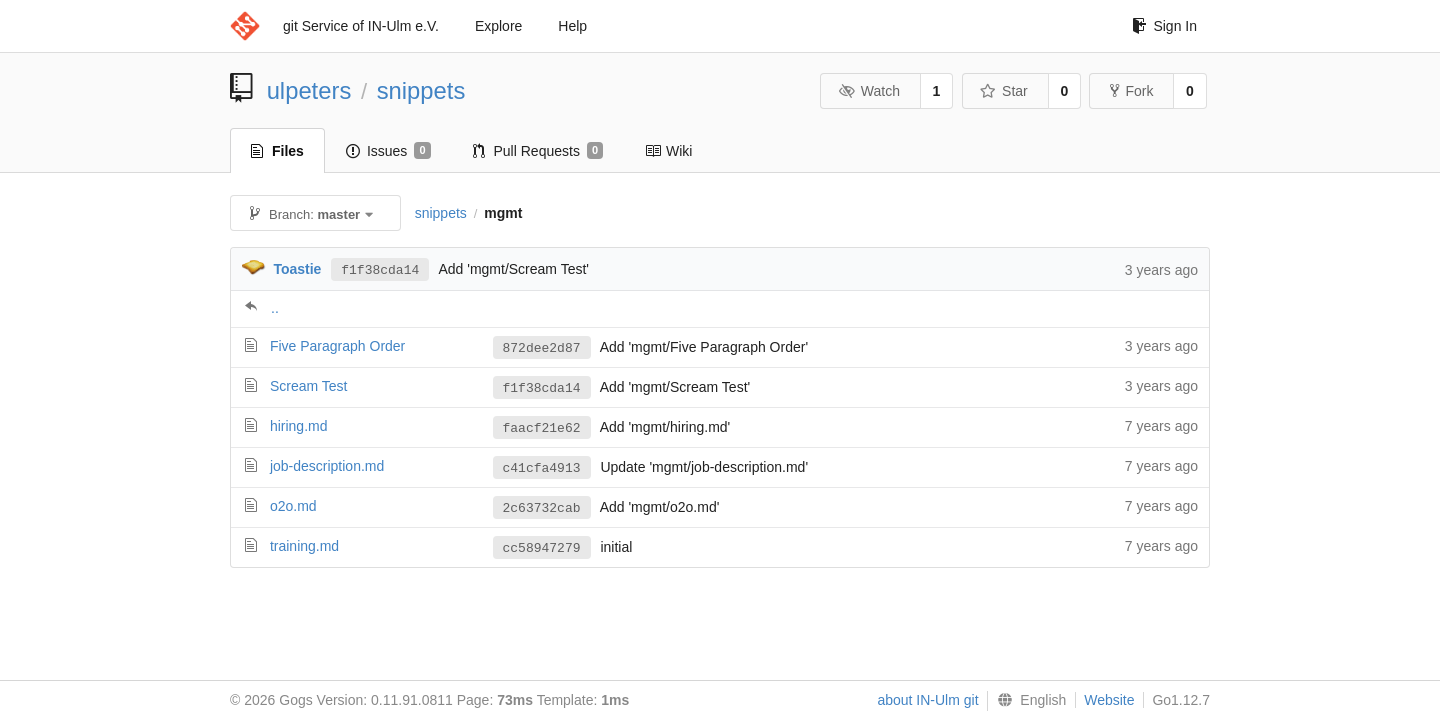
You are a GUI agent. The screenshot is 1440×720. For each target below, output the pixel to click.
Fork (1131, 91)
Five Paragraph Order (337, 346)
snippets (421, 90)
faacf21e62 (542, 428)
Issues (388, 151)
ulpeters (309, 90)
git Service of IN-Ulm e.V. (361, 26)
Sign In (1164, 26)
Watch (869, 91)
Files (277, 151)
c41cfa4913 (542, 468)
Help (572, 26)
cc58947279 (542, 548)
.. (275, 308)
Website (1109, 700)
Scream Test (309, 386)
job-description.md (327, 466)
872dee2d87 (542, 348)
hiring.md (299, 426)
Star (1004, 91)
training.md (304, 546)
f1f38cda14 (380, 269)
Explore (498, 26)
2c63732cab (542, 508)
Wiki (668, 151)
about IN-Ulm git (927, 700)
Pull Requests (538, 151)
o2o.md (293, 506)
